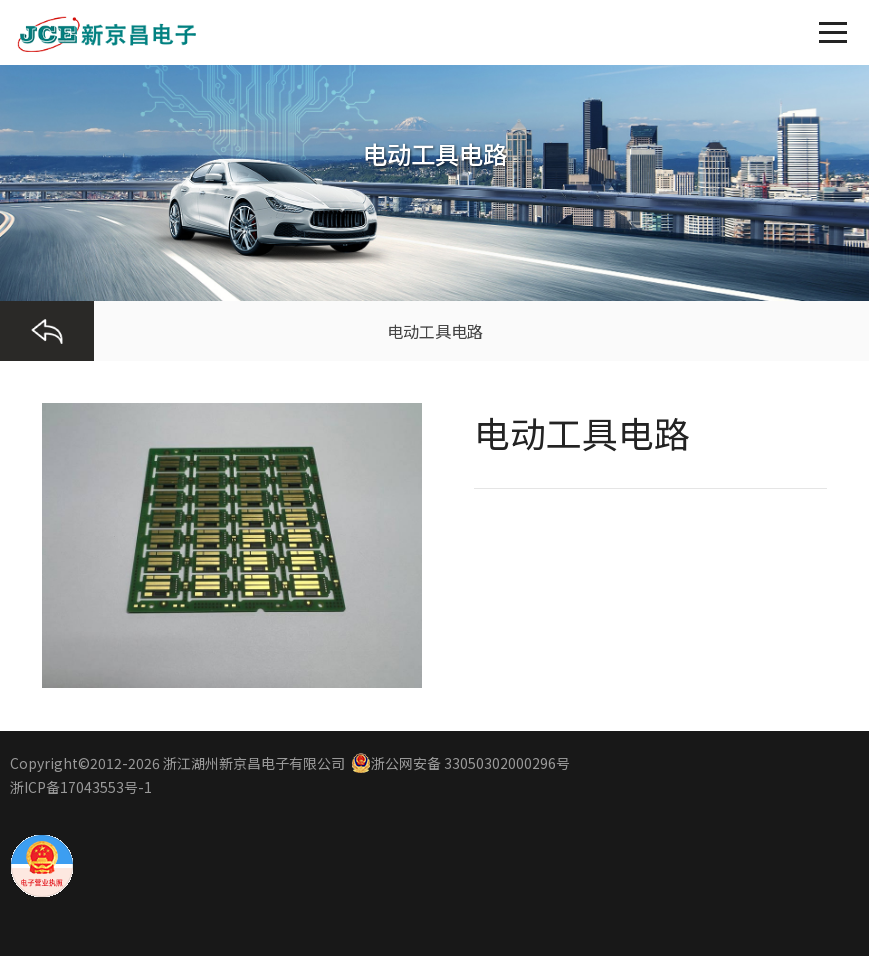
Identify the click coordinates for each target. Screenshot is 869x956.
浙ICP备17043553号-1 (81, 787)
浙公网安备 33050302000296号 (460, 763)
